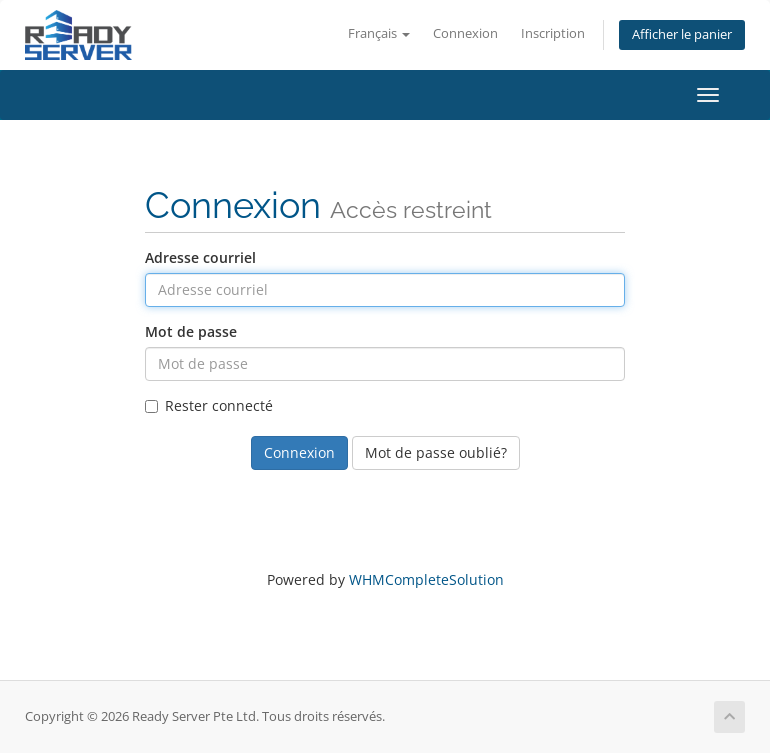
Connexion (465, 33)
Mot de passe (191, 331)
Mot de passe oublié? (436, 452)
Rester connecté (209, 405)
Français (379, 33)
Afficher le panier (682, 34)
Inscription (553, 33)
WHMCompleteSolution (426, 579)
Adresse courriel (200, 257)
